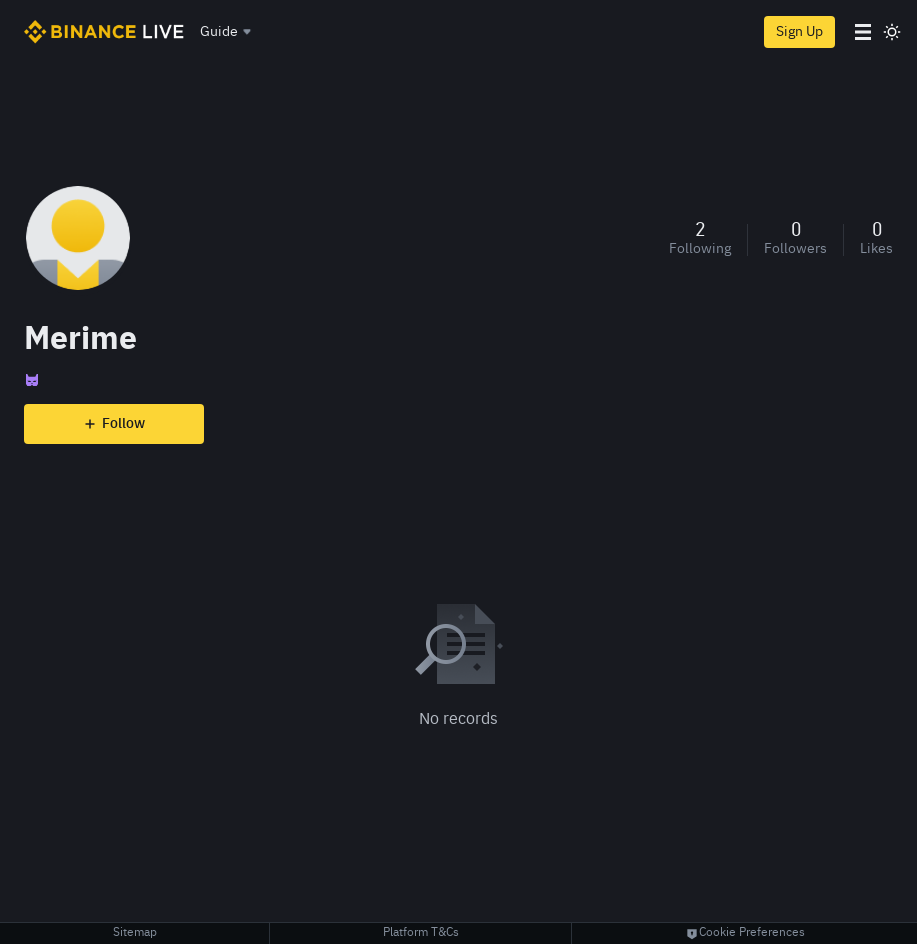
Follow (114, 424)
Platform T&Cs (421, 933)
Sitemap (135, 933)
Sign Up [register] (799, 32)
